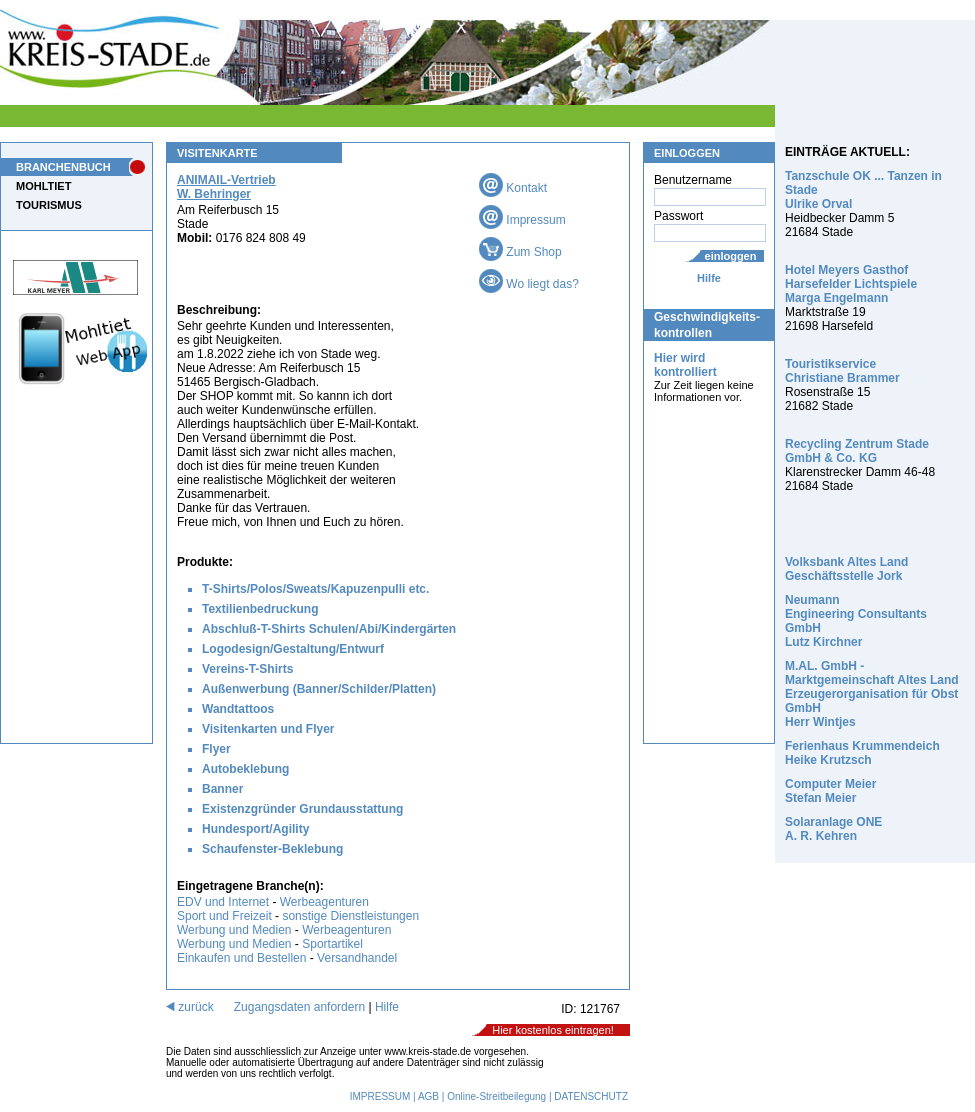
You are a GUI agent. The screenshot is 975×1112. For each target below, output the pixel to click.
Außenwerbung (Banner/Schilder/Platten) (319, 689)
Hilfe (709, 278)
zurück (190, 1007)
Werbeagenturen (324, 902)
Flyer (216, 749)
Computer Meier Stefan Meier (830, 791)
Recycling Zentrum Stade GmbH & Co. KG (857, 451)
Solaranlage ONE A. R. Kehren (833, 829)
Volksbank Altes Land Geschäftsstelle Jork (846, 569)
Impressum (522, 220)
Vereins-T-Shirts (247, 669)
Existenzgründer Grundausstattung (302, 809)
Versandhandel (357, 958)
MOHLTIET (43, 186)
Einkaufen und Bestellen (241, 958)
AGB (428, 1096)
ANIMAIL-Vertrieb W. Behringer (226, 187)
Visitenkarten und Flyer (268, 729)
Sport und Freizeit (226, 916)
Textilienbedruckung (260, 609)
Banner (222, 789)
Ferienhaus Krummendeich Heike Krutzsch (862, 753)
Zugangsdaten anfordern (299, 1007)
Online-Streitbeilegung (496, 1096)
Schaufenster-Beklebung (272, 849)
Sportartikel (332, 944)
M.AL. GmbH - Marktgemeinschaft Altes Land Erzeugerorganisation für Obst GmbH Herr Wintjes (872, 694)
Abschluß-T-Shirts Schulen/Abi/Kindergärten (329, 629)
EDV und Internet (223, 902)
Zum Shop (520, 252)
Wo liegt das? (529, 284)
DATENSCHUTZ (591, 1096)
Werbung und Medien (234, 930)
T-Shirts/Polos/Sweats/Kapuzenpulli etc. (315, 589)
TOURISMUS (49, 205)
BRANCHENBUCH (63, 167)
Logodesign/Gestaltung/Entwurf (293, 649)
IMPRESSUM (380, 1096)
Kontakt (513, 188)
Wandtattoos (238, 709)
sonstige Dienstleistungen (350, 916)
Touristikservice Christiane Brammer (842, 371)
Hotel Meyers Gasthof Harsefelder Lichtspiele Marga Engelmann (851, 284)
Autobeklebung (245, 769)
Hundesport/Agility (255, 829)
